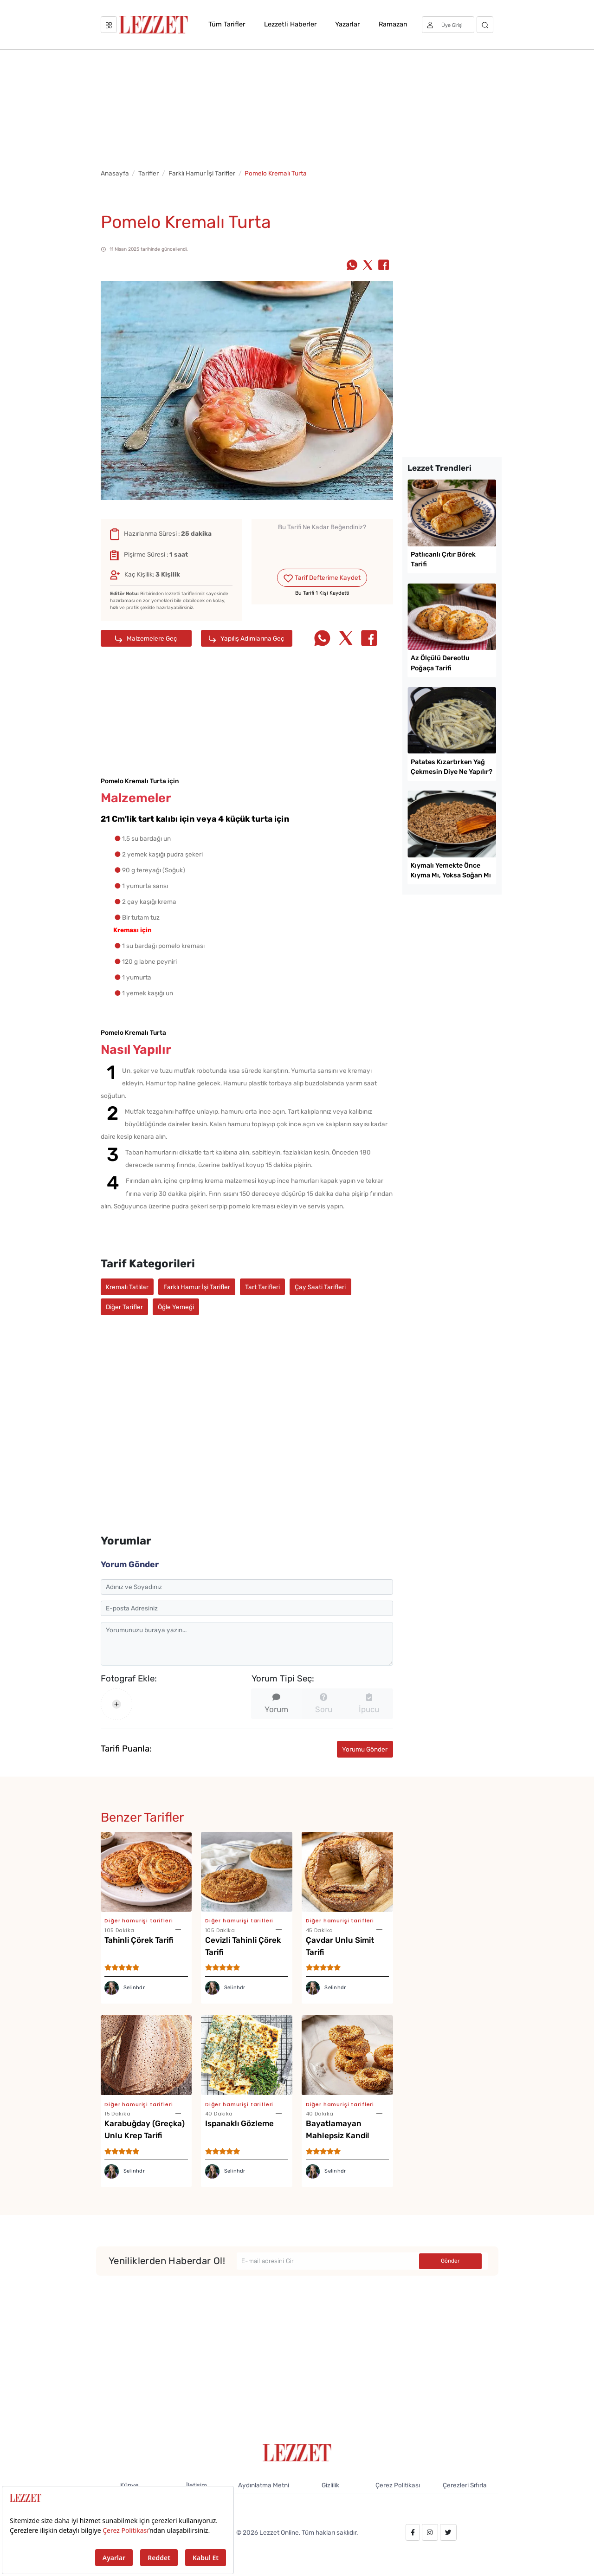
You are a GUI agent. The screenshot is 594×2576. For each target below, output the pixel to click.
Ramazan (393, 24)
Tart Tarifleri (262, 1287)
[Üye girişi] (448, 24)
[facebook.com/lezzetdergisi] (413, 2532)
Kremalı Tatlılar (127, 1287)
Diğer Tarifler (124, 1307)
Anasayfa (115, 173)
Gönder (450, 2261)
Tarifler (148, 173)
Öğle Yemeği (176, 1307)
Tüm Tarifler (226, 24)
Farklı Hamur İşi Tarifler (201, 173)
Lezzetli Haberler (290, 24)
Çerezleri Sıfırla (465, 2485)
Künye (129, 2485)
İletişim (196, 2485)
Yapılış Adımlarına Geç (246, 638)
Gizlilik (330, 2485)
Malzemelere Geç (146, 638)
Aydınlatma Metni (263, 2485)
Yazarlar (347, 24)
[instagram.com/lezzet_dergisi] (430, 2532)
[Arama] (485, 24)
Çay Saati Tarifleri (320, 1287)
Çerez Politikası (397, 2485)
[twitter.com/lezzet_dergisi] (448, 2532)
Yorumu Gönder (364, 1749)
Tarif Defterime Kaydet (322, 578)
